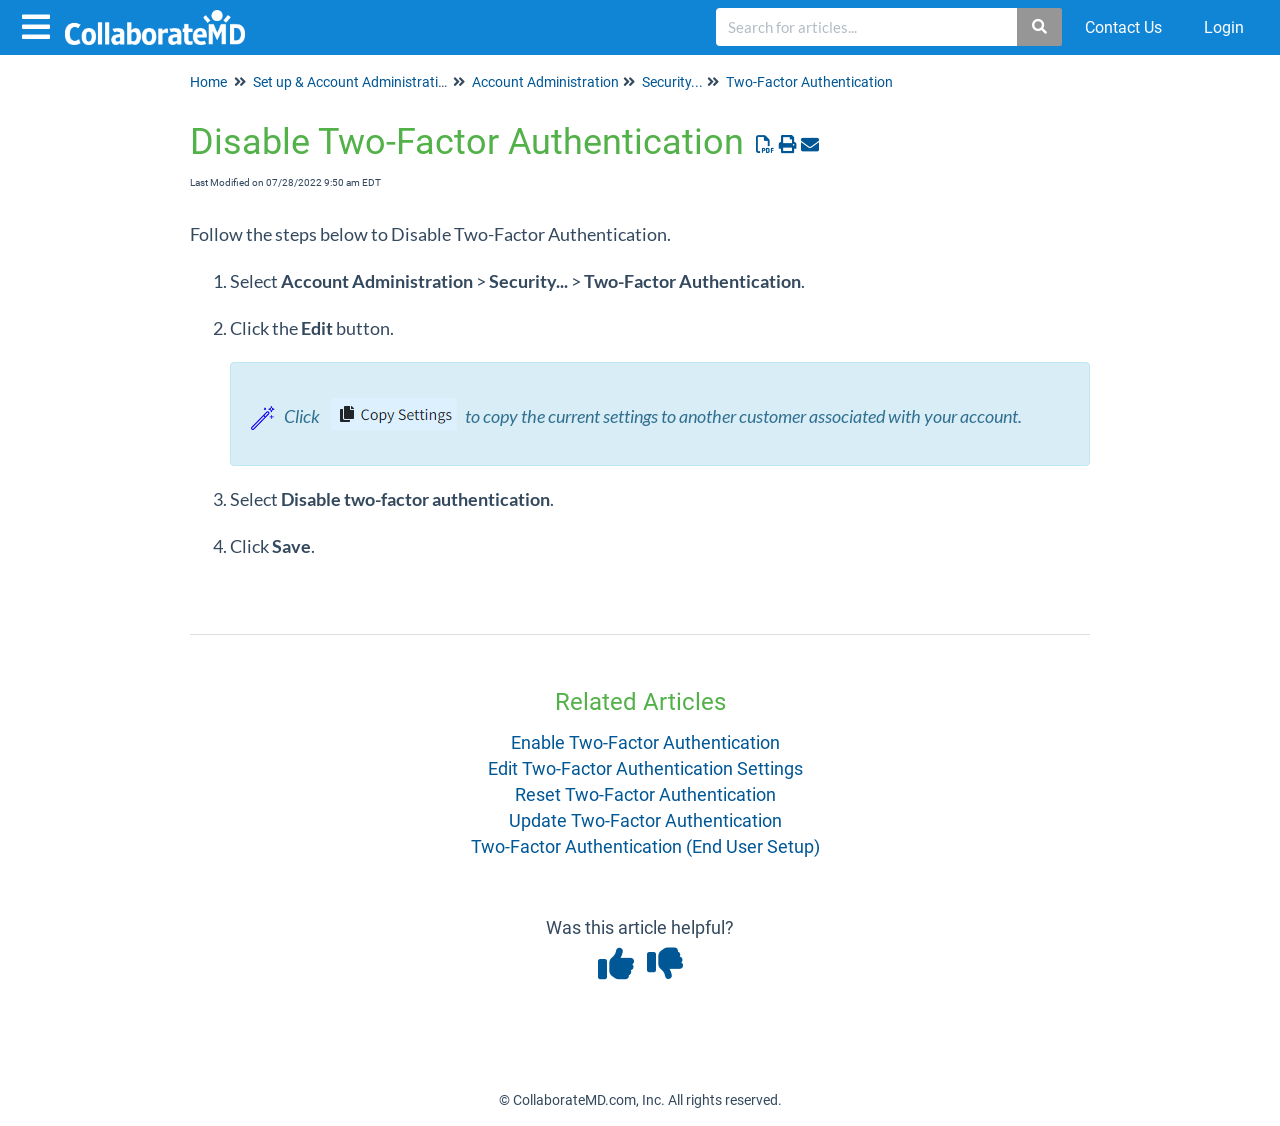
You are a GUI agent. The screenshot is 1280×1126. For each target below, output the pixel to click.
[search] (867, 27)
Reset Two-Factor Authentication (645, 794)
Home (208, 82)
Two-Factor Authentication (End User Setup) (645, 846)
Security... (672, 82)
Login (1224, 27)
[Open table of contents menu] (40, 24)
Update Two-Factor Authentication (645, 820)
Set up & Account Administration (353, 82)
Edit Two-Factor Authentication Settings (645, 768)
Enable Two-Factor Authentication (645, 742)
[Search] (1040, 27)
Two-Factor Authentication (809, 82)
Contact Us (1123, 27)
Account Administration (545, 82)
